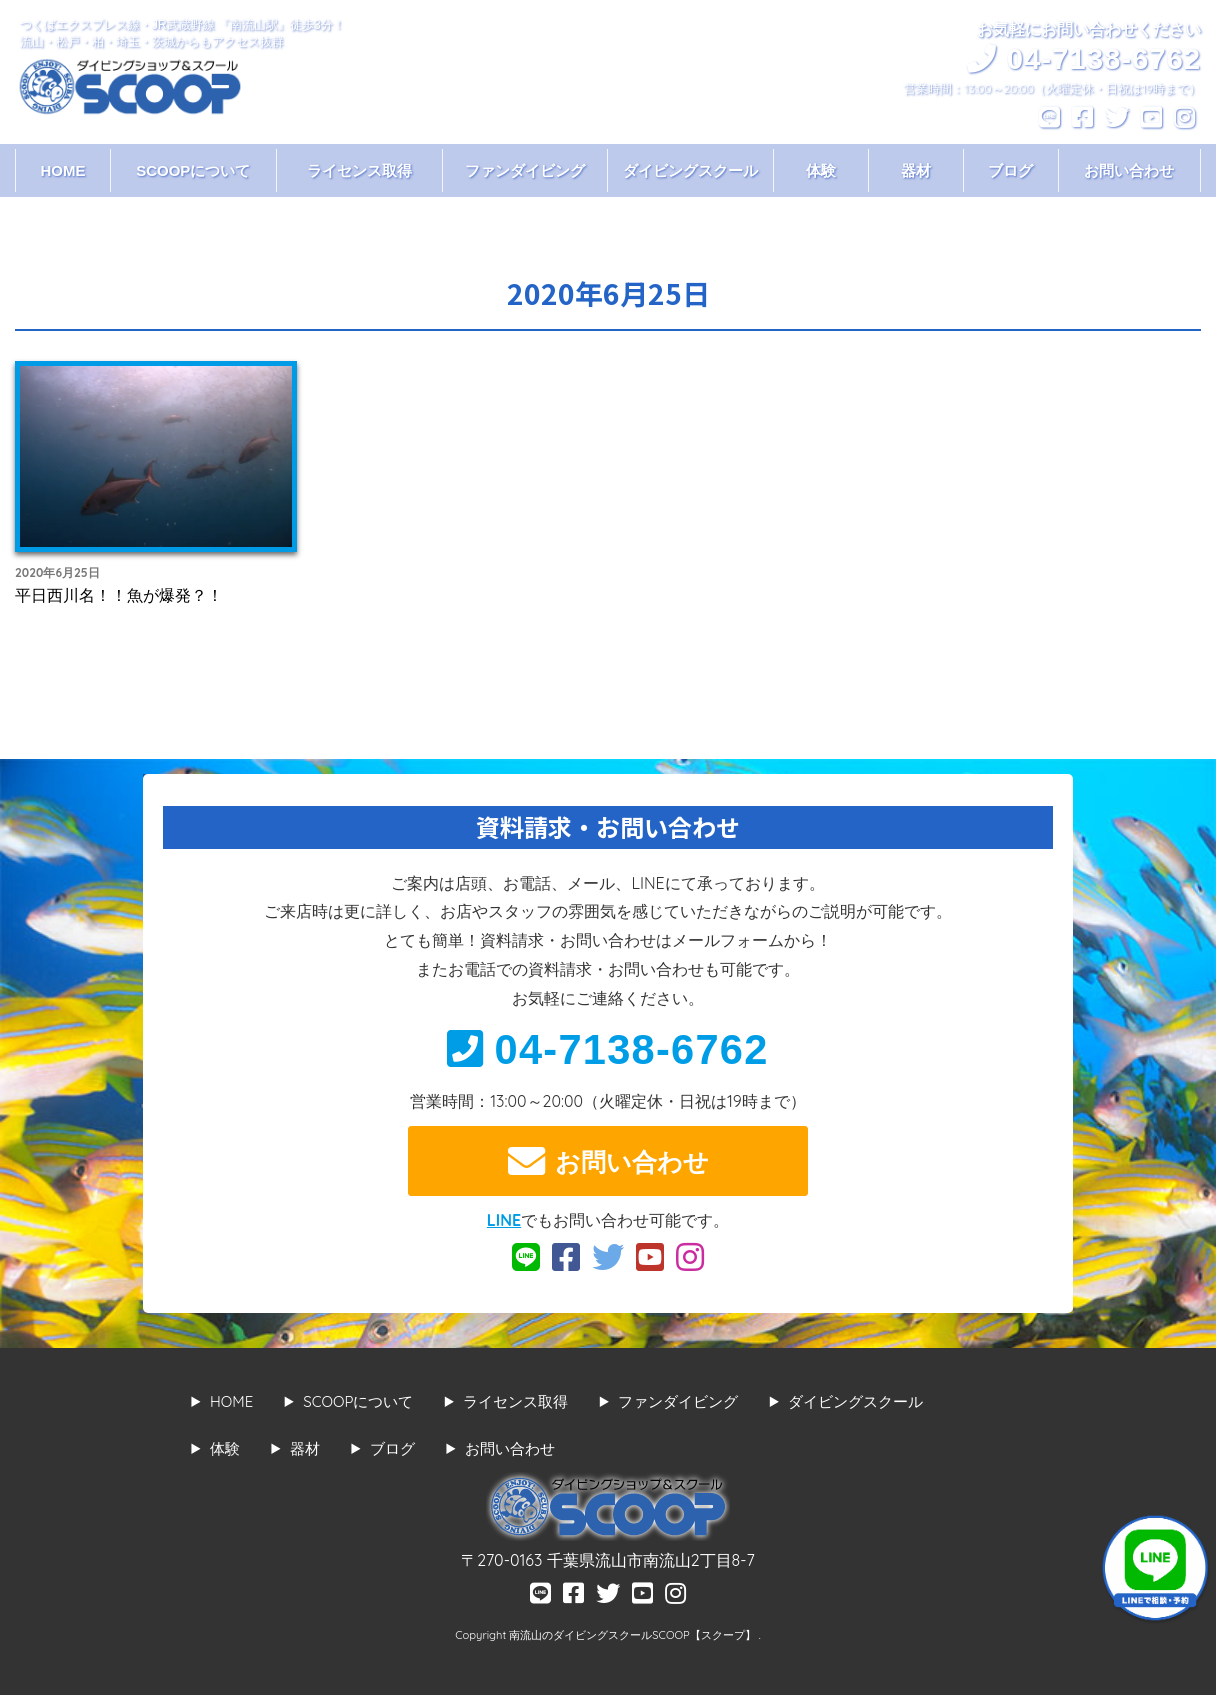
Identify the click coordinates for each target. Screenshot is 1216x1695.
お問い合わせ (1129, 170)
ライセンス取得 (359, 170)
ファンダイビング (525, 170)
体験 (821, 170)
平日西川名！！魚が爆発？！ (119, 595)
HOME (62, 170)
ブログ (1010, 170)
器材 (916, 170)
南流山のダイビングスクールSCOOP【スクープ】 (633, 1635)
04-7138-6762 (607, 1049)
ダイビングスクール (690, 170)
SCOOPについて (193, 170)
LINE (504, 1220)
